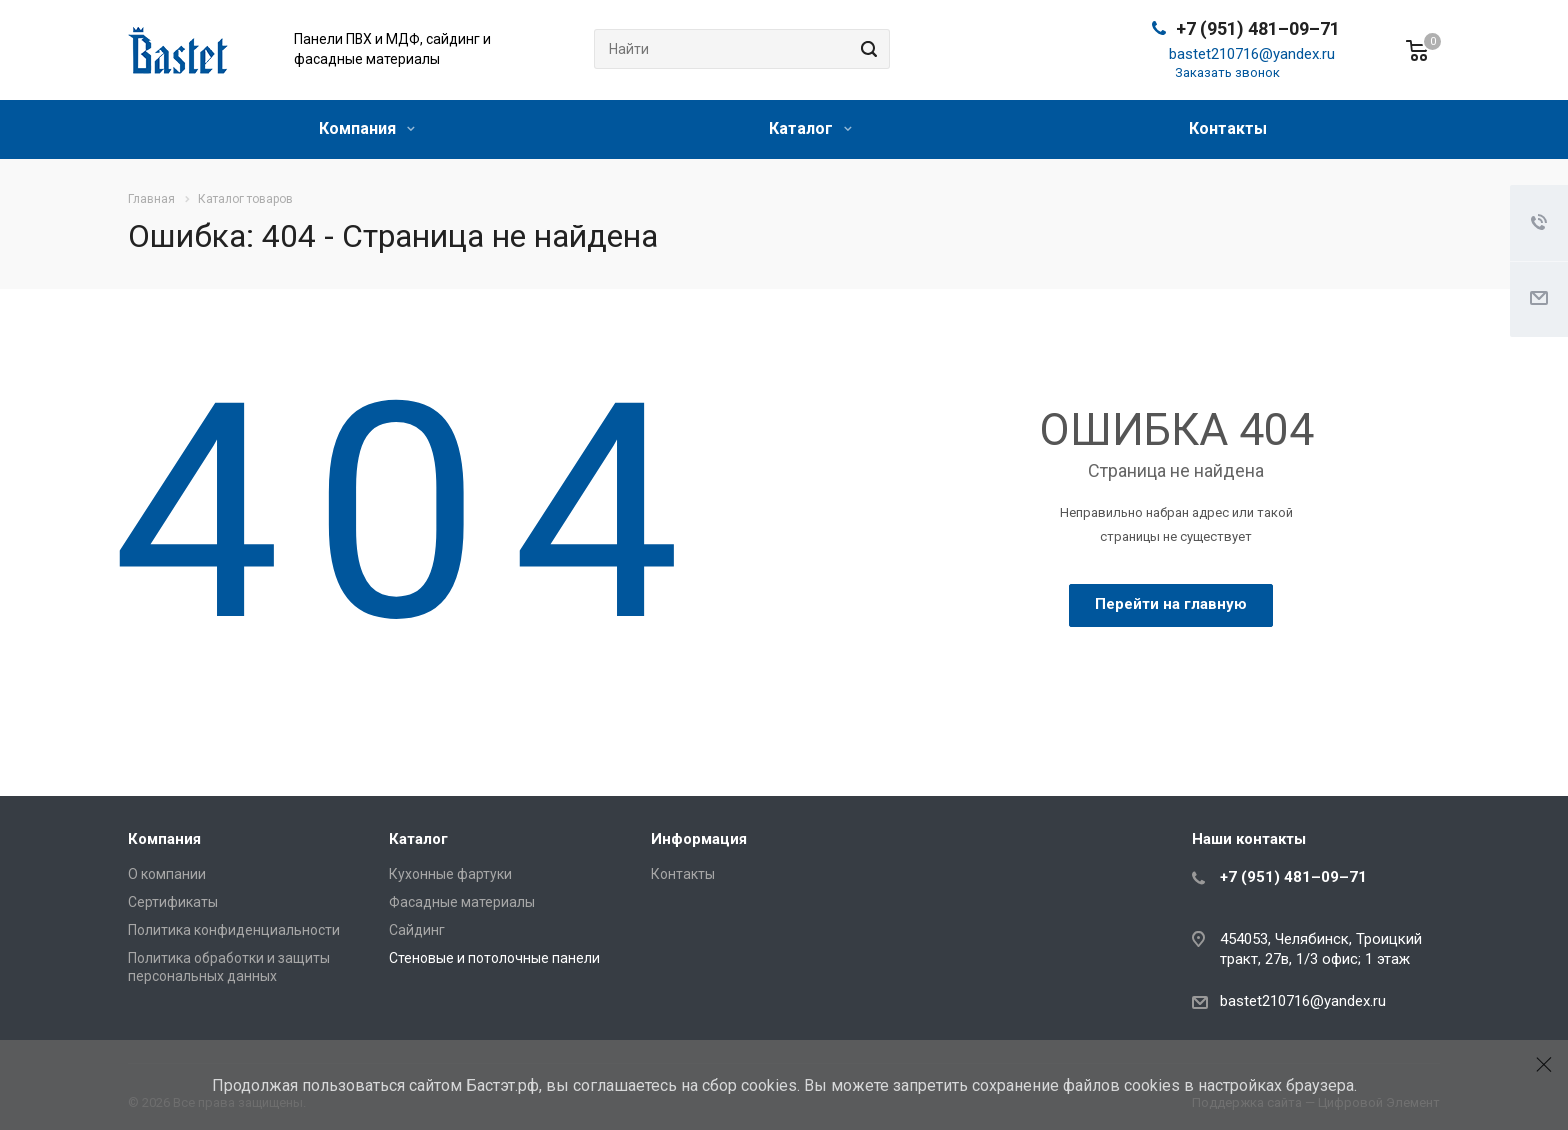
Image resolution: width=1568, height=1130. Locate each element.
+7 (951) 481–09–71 (1258, 28)
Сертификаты (173, 902)
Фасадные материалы (462, 902)
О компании (167, 874)
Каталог (810, 128)
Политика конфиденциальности (234, 930)
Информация (699, 839)
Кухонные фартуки (450, 874)
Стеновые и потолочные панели (494, 958)
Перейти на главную (1171, 604)
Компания (367, 128)
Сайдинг (417, 930)
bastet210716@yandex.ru (1252, 54)
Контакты (1228, 128)
